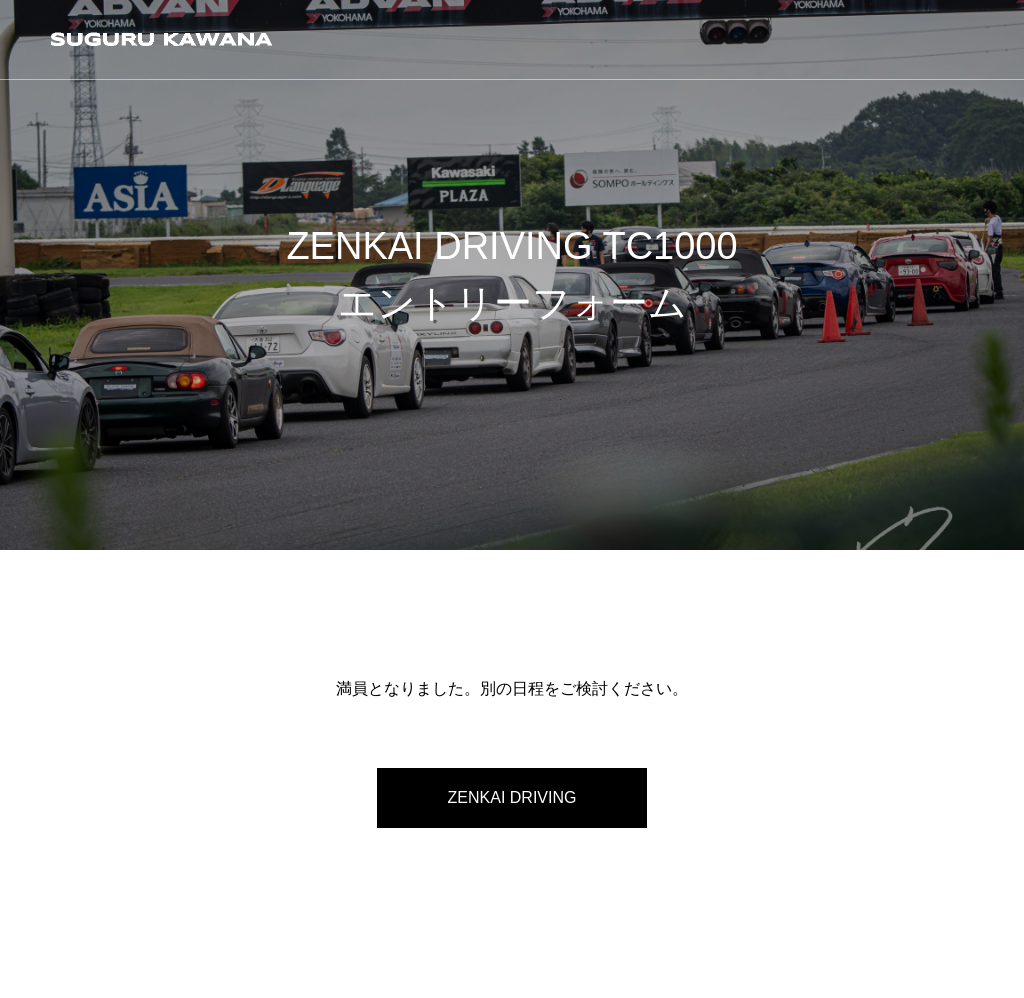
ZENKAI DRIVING (512, 797)
